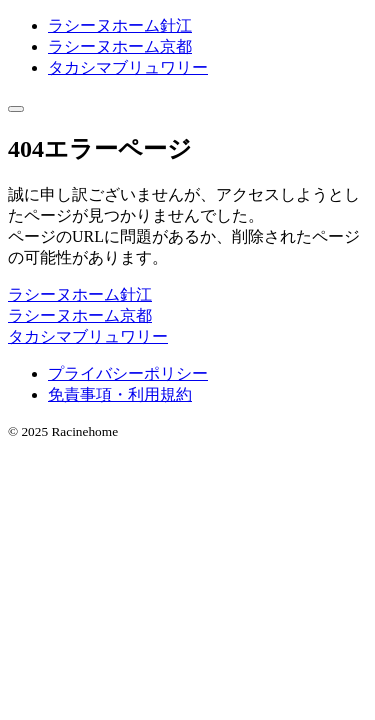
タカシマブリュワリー (128, 67)
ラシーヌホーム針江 (120, 25)
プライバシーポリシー (128, 373)
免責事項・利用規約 (120, 394)
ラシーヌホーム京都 (120, 46)
